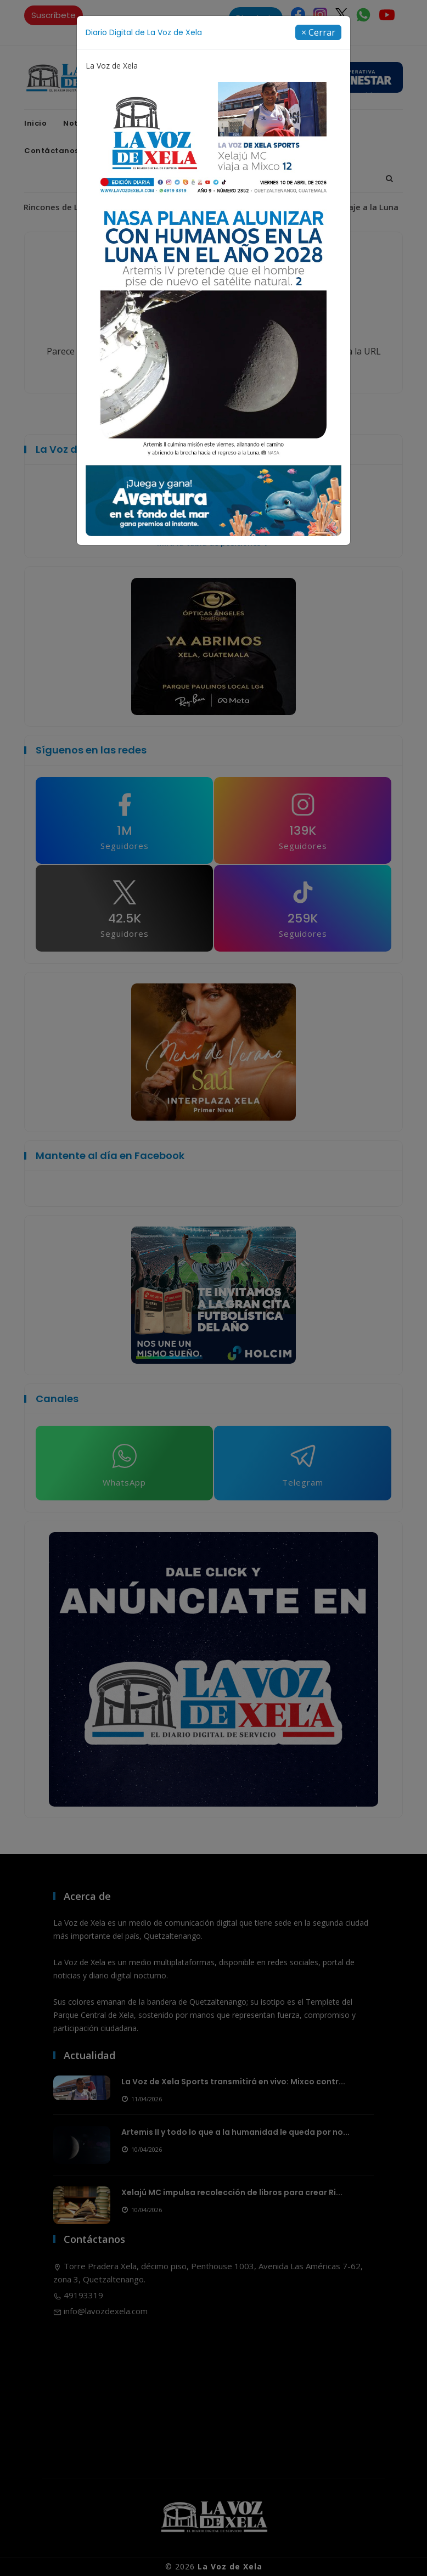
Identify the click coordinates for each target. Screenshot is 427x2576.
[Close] (318, 32)
